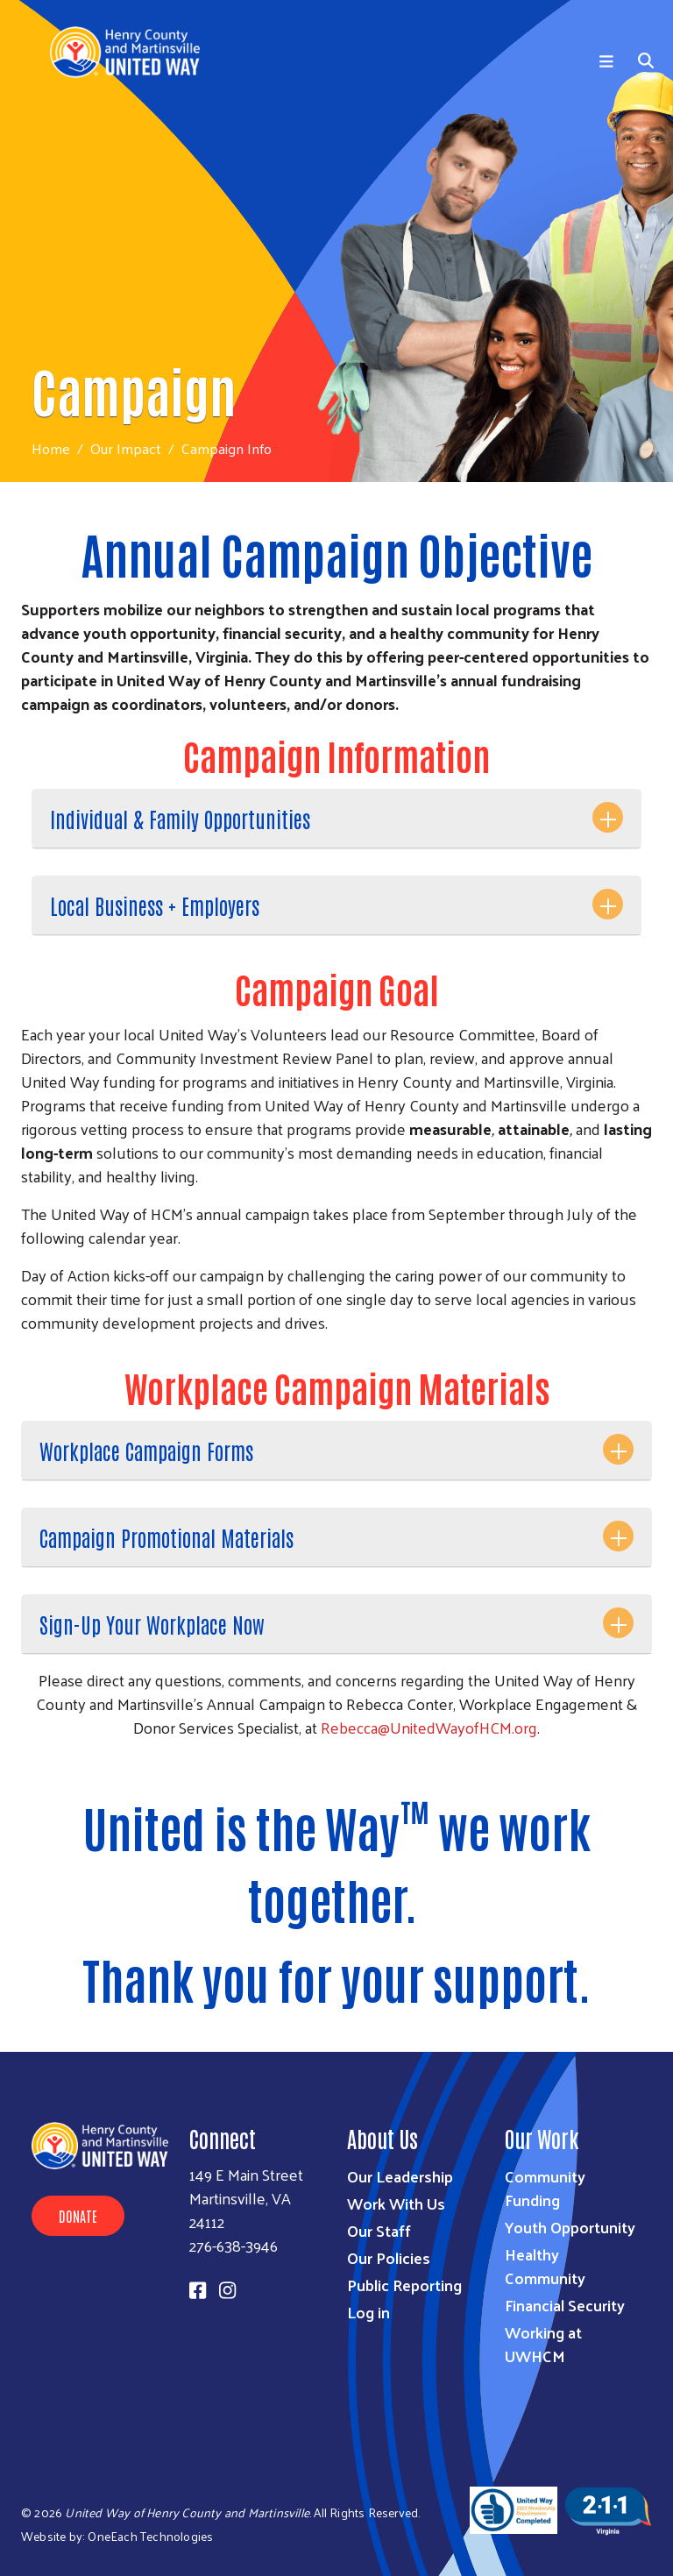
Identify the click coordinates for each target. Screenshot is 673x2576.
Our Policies (388, 2257)
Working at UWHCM (543, 2343)
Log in (368, 2311)
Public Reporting (404, 2284)
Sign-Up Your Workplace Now (152, 1623)
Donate (78, 2216)
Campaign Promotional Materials (166, 1537)
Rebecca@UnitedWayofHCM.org (429, 1727)
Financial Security (565, 2304)
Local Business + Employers (154, 905)
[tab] (336, 819)
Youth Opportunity (570, 2226)
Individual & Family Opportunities (180, 818)
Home (51, 448)
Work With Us (396, 2203)
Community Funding (545, 2187)
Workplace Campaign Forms (146, 1450)
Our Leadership (400, 2175)
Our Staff (379, 2230)
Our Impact (125, 448)
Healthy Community (545, 2265)
